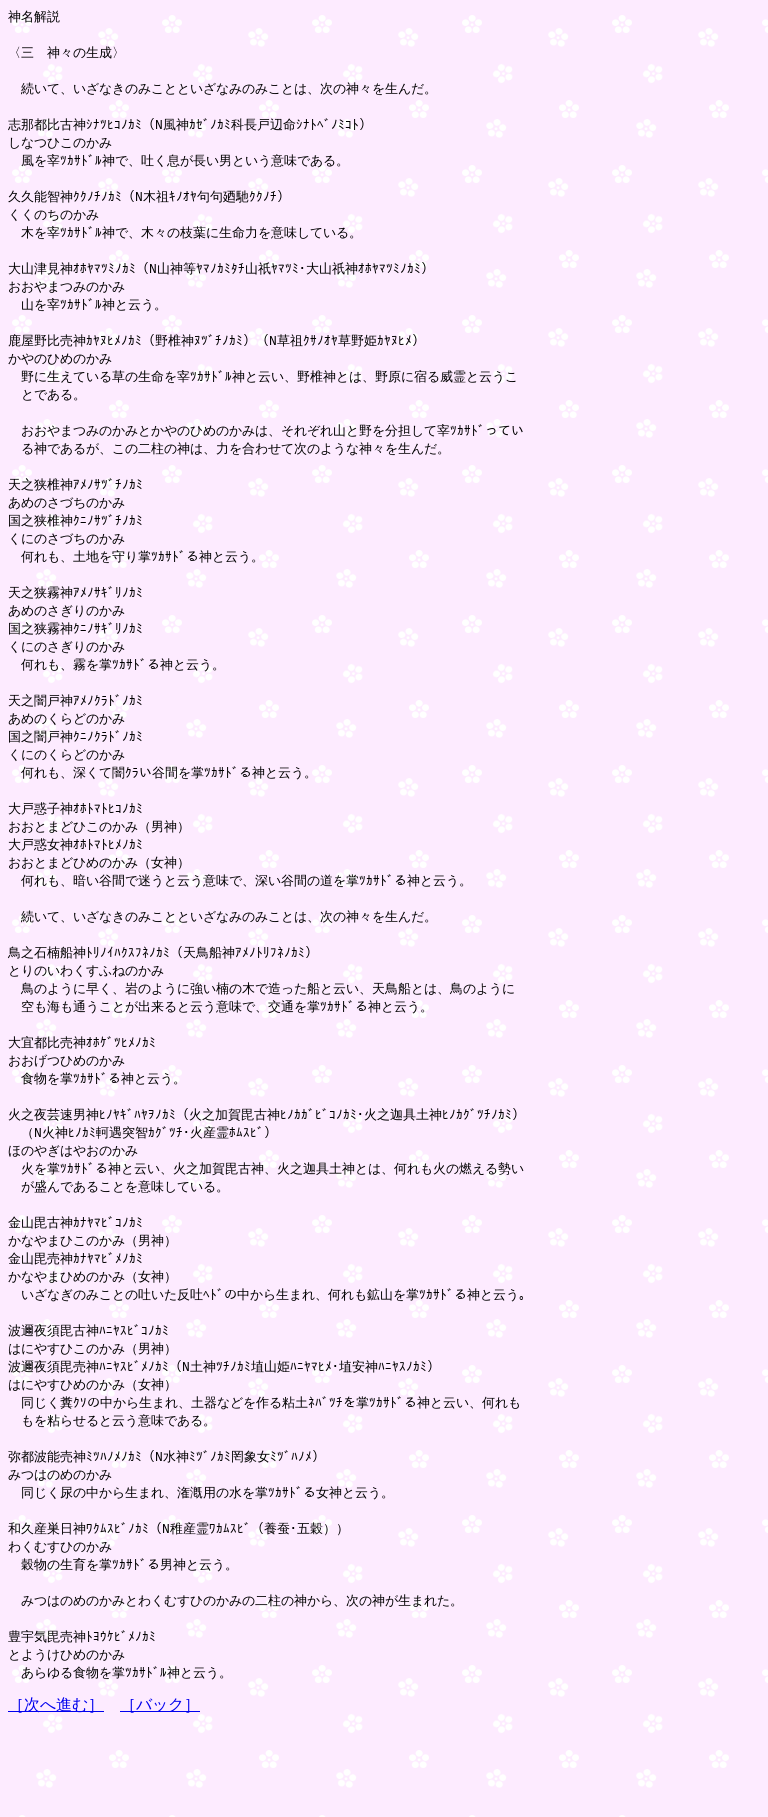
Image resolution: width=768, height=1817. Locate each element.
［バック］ (160, 1797)
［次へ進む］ (56, 1797)
